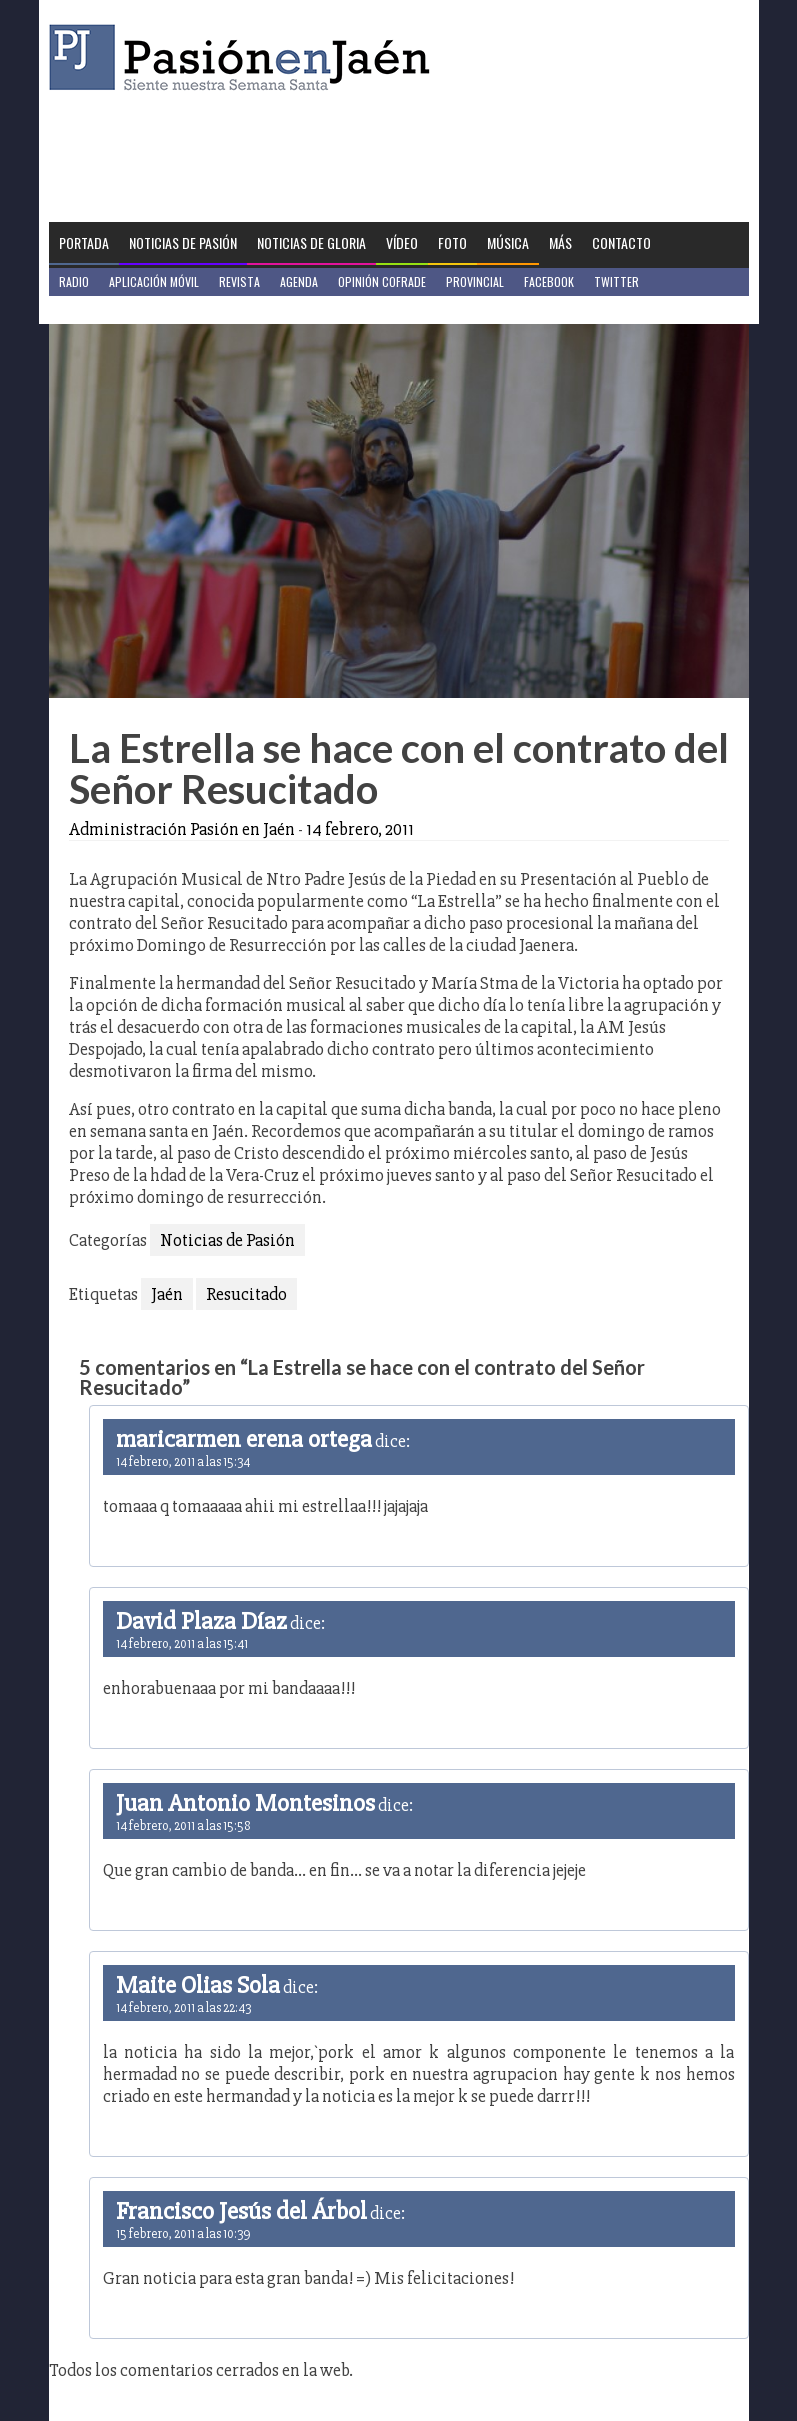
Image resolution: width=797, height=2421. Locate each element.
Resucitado (246, 1294)
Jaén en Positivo (102, 309)
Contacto (621, 242)
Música (508, 242)
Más (560, 242)
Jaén (167, 1294)
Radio (74, 281)
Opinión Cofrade (382, 281)
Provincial (475, 281)
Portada (84, 242)
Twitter (616, 281)
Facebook (549, 281)
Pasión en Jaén (245, 57)
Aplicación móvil (154, 281)
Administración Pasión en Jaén (182, 829)
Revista (239, 281)
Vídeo (402, 242)
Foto (452, 242)
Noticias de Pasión (183, 242)
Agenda (299, 281)
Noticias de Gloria (311, 242)
